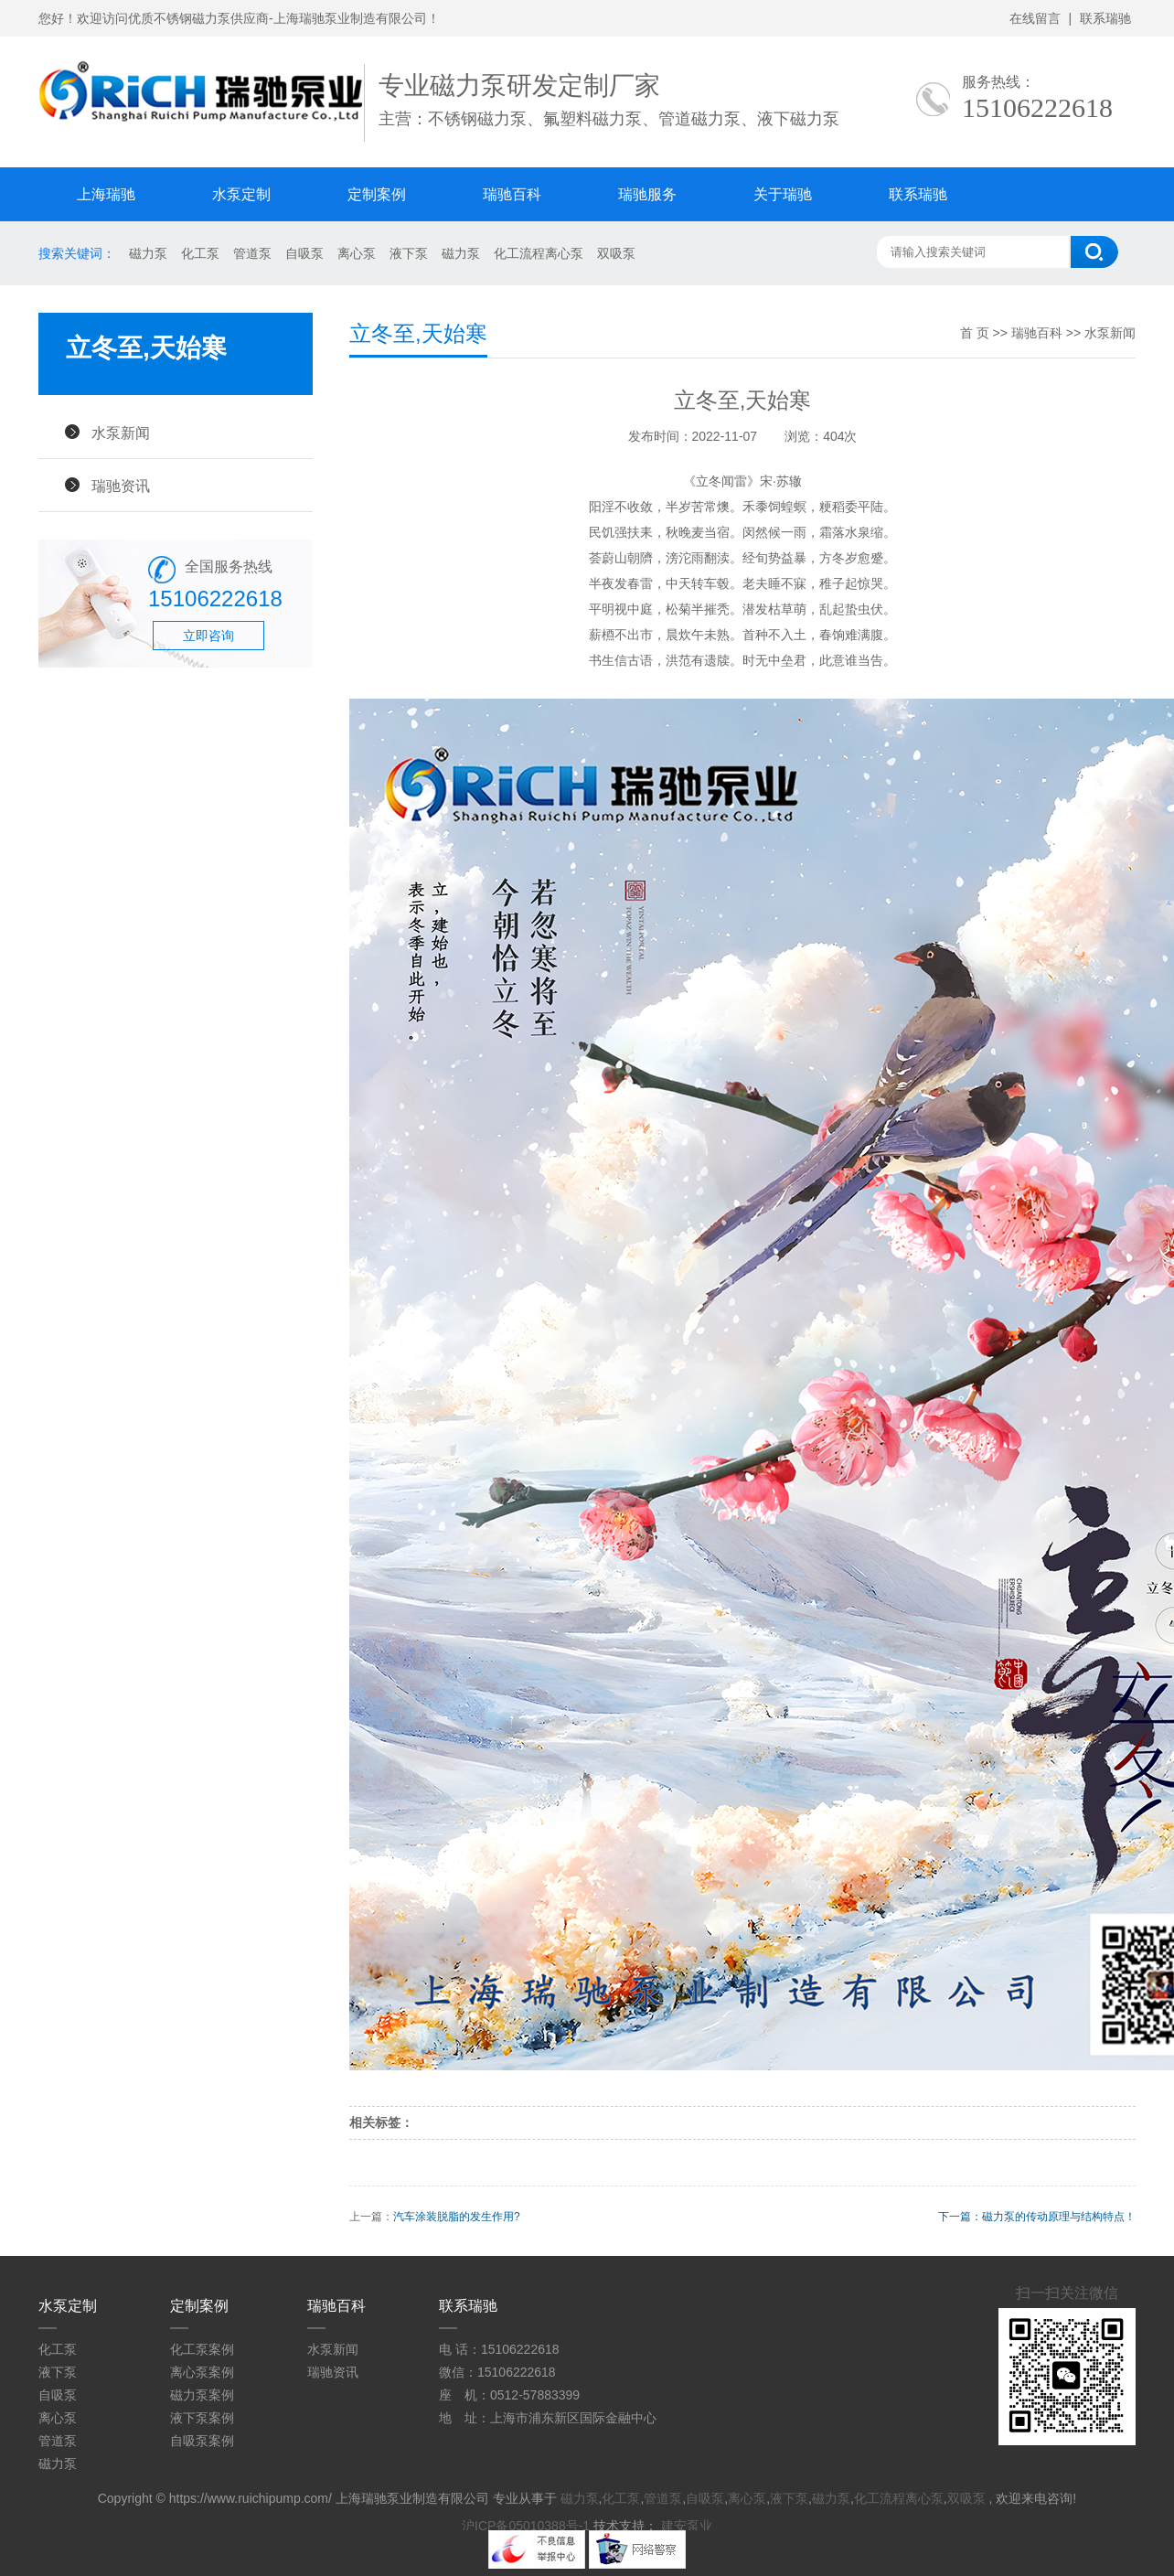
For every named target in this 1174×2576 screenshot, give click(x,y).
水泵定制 (241, 194)
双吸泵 (616, 253)
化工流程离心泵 (538, 253)
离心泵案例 (202, 2372)
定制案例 (376, 194)
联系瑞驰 (1105, 18)
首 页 (974, 333)
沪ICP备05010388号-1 (526, 2525)
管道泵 (252, 253)
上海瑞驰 (106, 194)
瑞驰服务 (647, 194)
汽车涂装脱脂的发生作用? (456, 2216)
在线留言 (1035, 18)
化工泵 (200, 253)
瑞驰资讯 (120, 485)
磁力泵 (148, 253)
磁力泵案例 (202, 2395)
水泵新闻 (120, 432)
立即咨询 (208, 635)
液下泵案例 (202, 2417)
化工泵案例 (202, 2349)
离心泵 (356, 253)
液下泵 (409, 253)
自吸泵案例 (202, 2440)
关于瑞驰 (782, 194)
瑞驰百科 (512, 194)
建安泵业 (686, 2525)
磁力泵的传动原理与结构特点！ (1059, 2216)
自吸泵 (304, 253)
